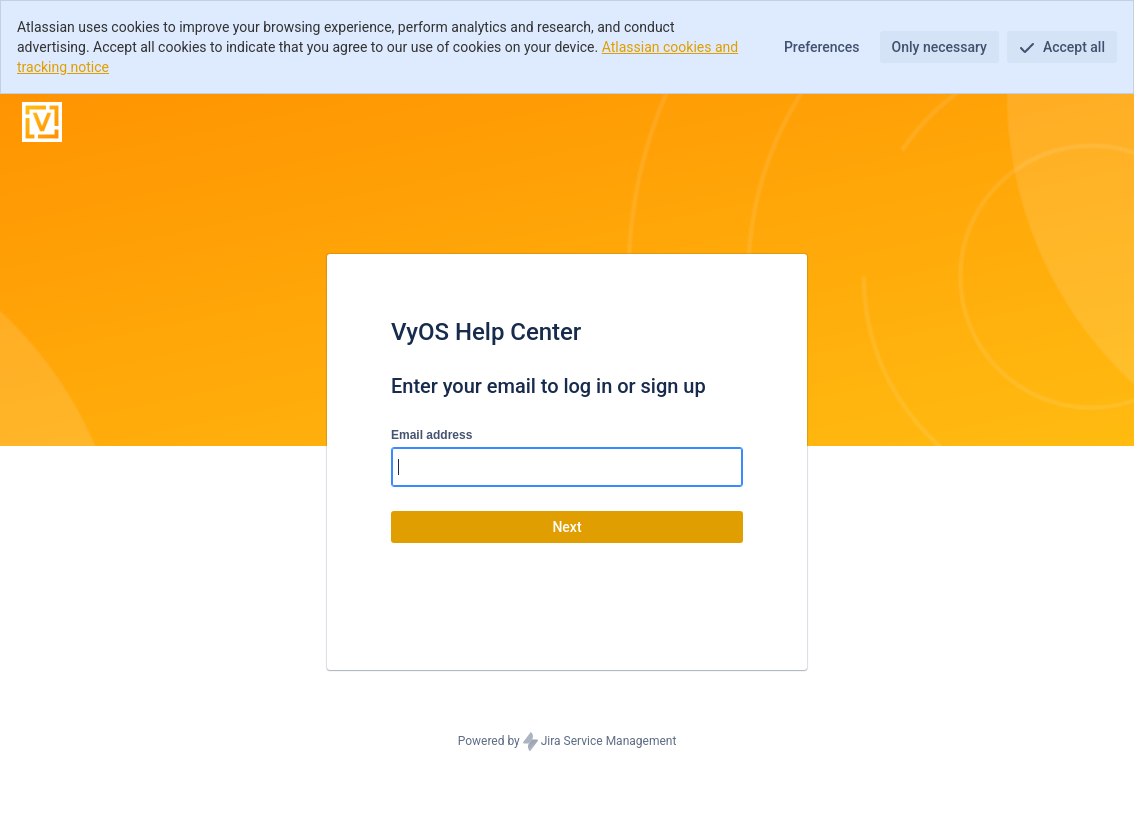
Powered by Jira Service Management (567, 742)
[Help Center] (42, 122)
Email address (431, 435)
